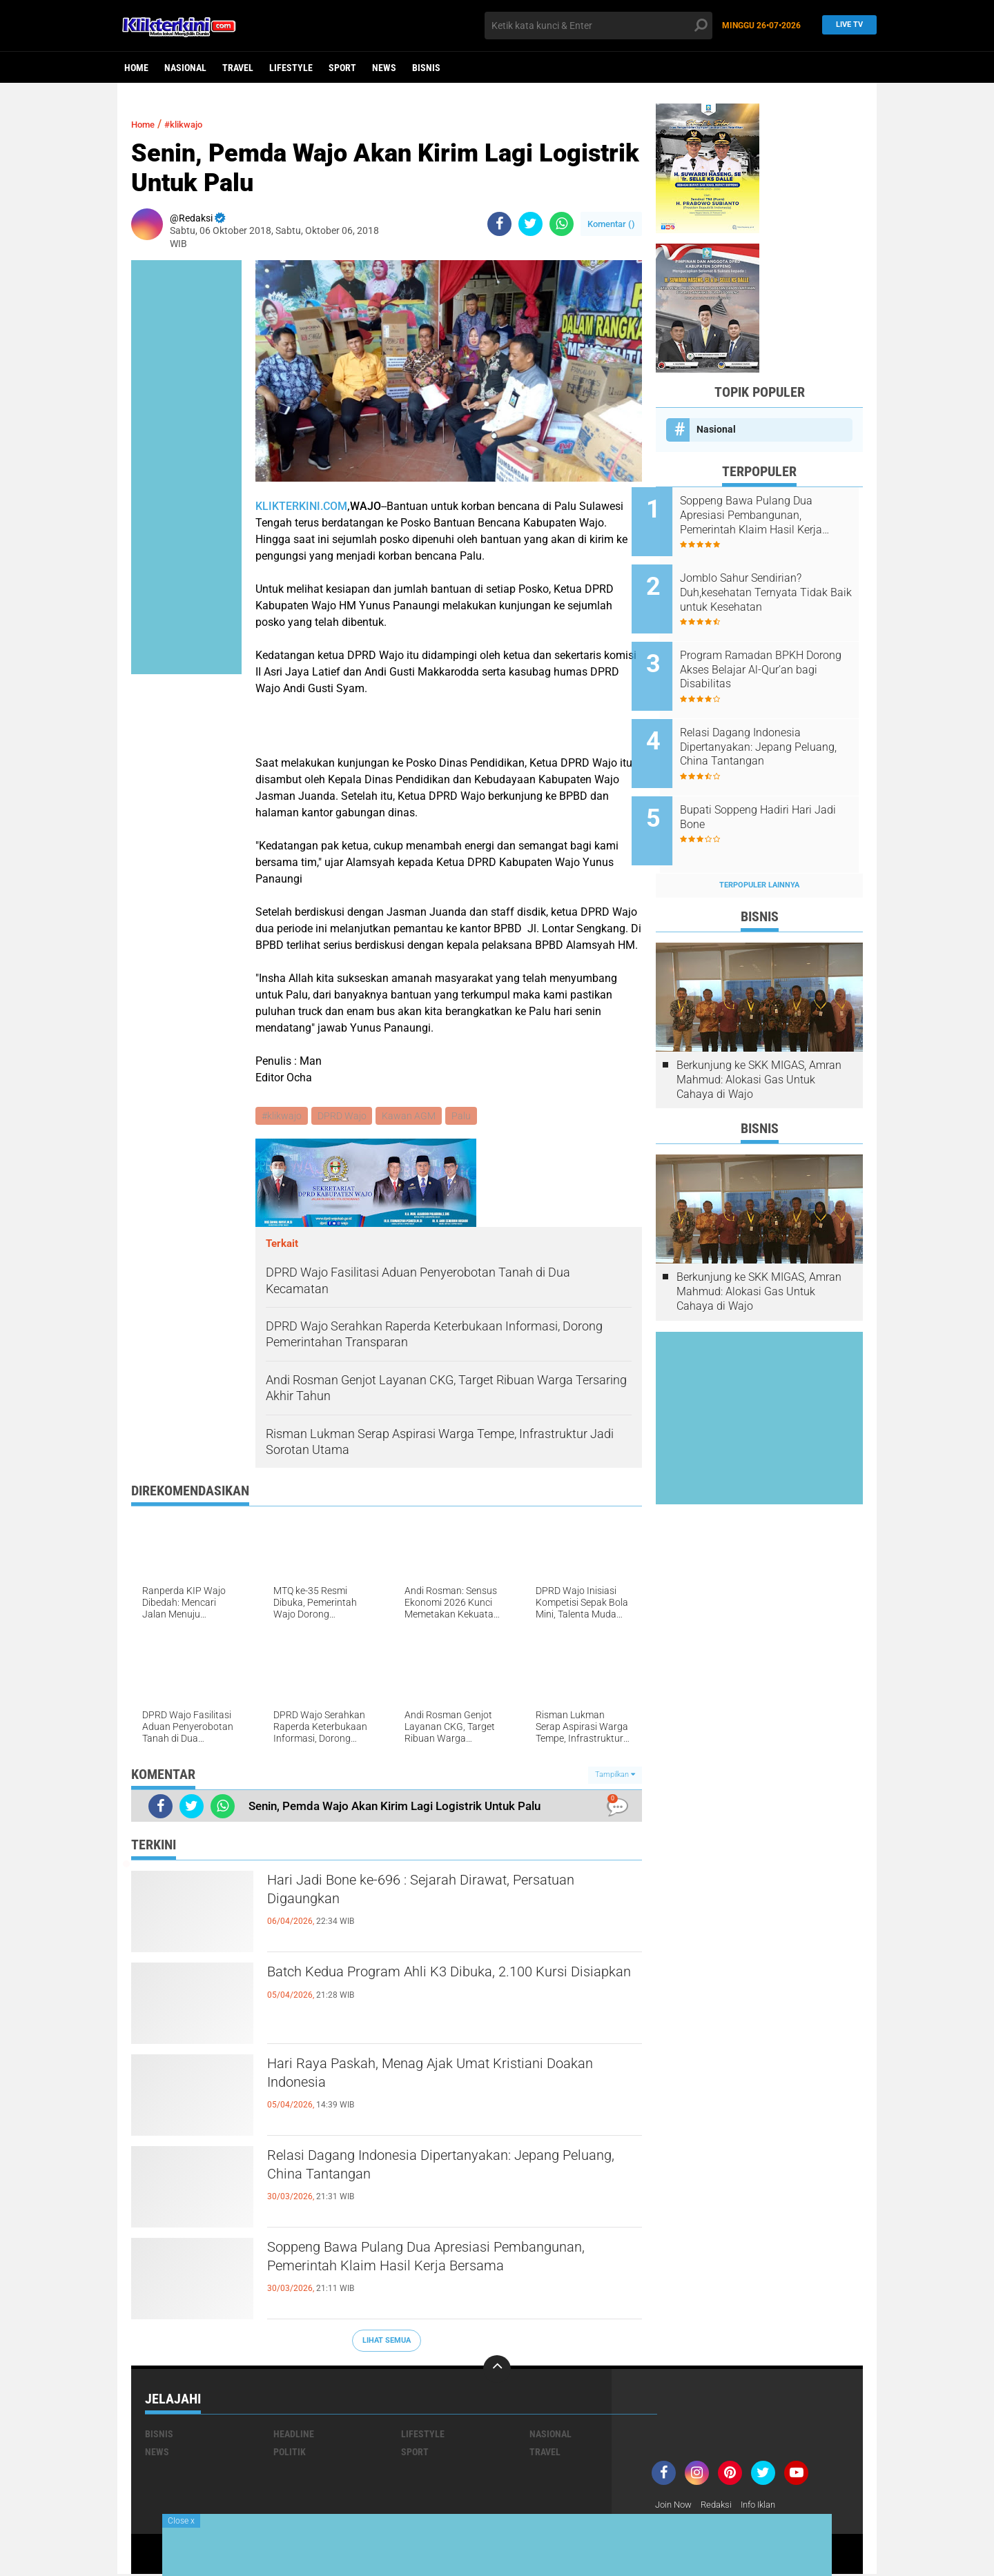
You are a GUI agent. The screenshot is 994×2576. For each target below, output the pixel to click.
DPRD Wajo (344, 1116)
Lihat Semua (386, 2341)
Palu (466, 1116)
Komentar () (611, 224)
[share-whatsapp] (561, 224)
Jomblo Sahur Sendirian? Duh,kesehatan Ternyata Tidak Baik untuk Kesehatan (778, 585)
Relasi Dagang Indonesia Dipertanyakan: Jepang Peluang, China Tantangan (454, 2171)
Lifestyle (291, 67)
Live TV (845, 25)
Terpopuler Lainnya (759, 847)
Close (181, 2521)
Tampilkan (615, 1776)
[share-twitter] (530, 224)
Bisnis (426, 67)
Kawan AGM (413, 1116)
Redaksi (722, 2506)
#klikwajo (193, 123)
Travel (237, 67)
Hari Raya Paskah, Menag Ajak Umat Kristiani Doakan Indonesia (443, 2079)
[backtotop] (497, 2370)
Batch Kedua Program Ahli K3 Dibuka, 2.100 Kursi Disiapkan (435, 1987)
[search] (598, 25)
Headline (293, 2435)
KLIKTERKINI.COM (301, 506)
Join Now (675, 2506)
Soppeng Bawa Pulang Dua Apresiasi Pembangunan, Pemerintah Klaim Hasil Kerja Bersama (440, 2274)
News (384, 67)
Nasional (185, 67)
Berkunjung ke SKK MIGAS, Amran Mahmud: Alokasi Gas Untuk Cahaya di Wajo (758, 1042)
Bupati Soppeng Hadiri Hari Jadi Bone (770, 786)
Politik (289, 2453)
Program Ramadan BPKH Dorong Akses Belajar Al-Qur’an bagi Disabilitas (766, 654)
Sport (342, 67)
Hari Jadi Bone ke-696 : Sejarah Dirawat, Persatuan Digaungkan (420, 1896)
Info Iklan (768, 2506)
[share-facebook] (499, 224)
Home (136, 67)
